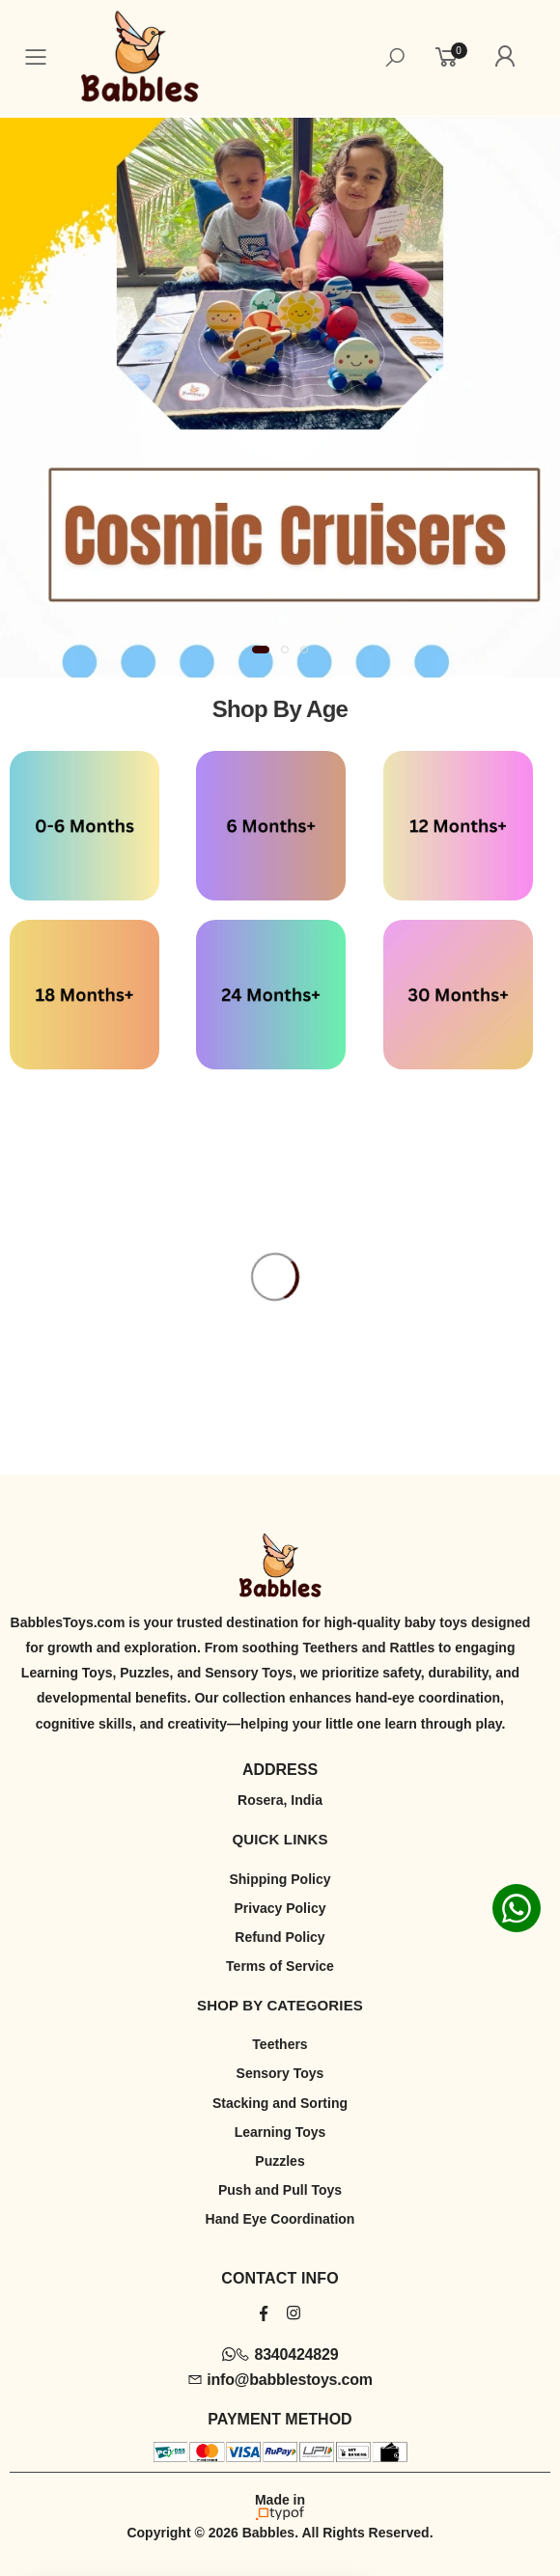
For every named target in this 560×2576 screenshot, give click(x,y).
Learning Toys (280, 2132)
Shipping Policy (279, 1879)
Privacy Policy (280, 1908)
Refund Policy (279, 1937)
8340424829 (280, 2354)
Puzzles (279, 2161)
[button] (260, 649)
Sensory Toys (280, 2073)
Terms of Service (280, 1966)
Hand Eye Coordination (280, 2219)
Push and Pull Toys (280, 2190)
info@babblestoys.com (280, 2379)
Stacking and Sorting (280, 2103)
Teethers (279, 2044)
